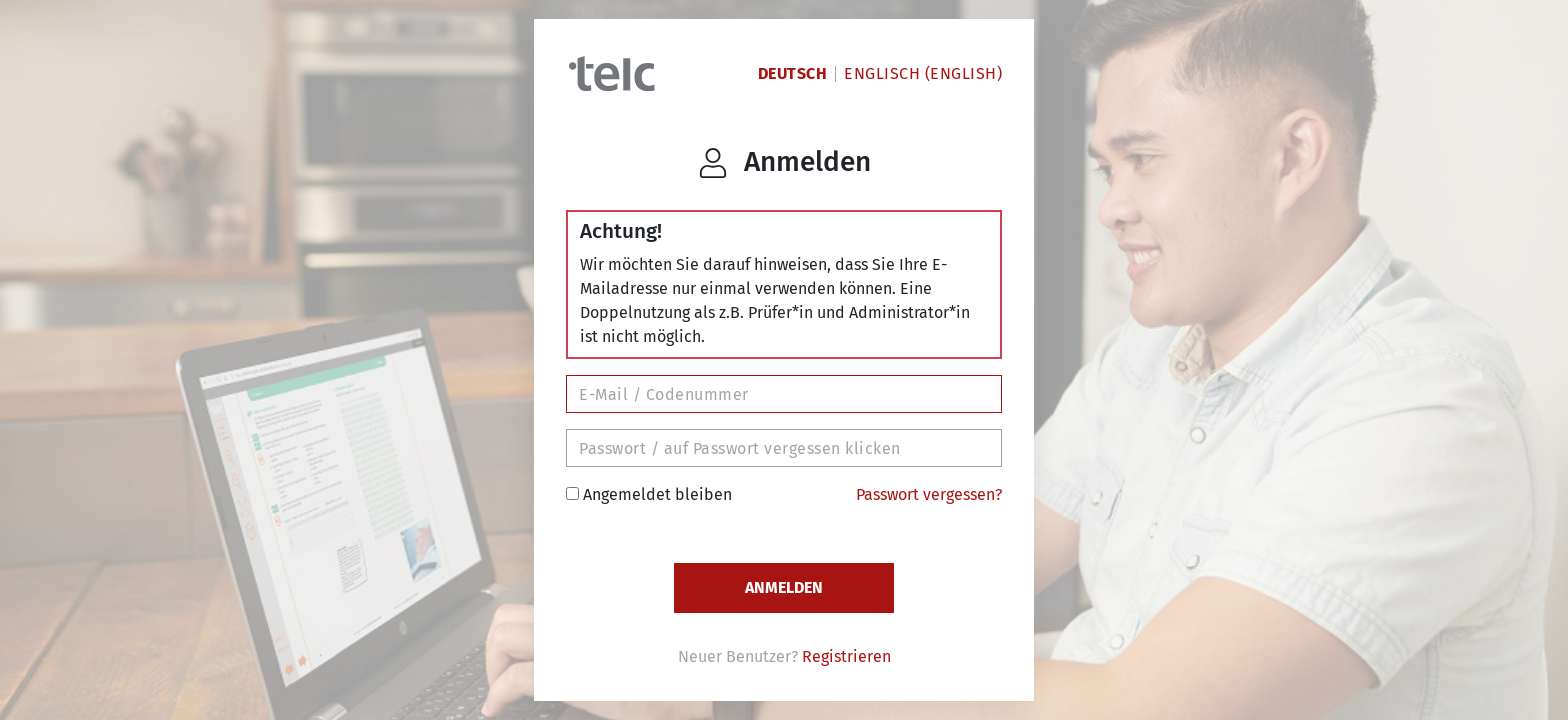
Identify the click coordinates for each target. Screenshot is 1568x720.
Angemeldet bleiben (649, 494)
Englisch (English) (923, 73)
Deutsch (793, 73)
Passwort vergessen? (929, 494)
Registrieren (846, 656)
